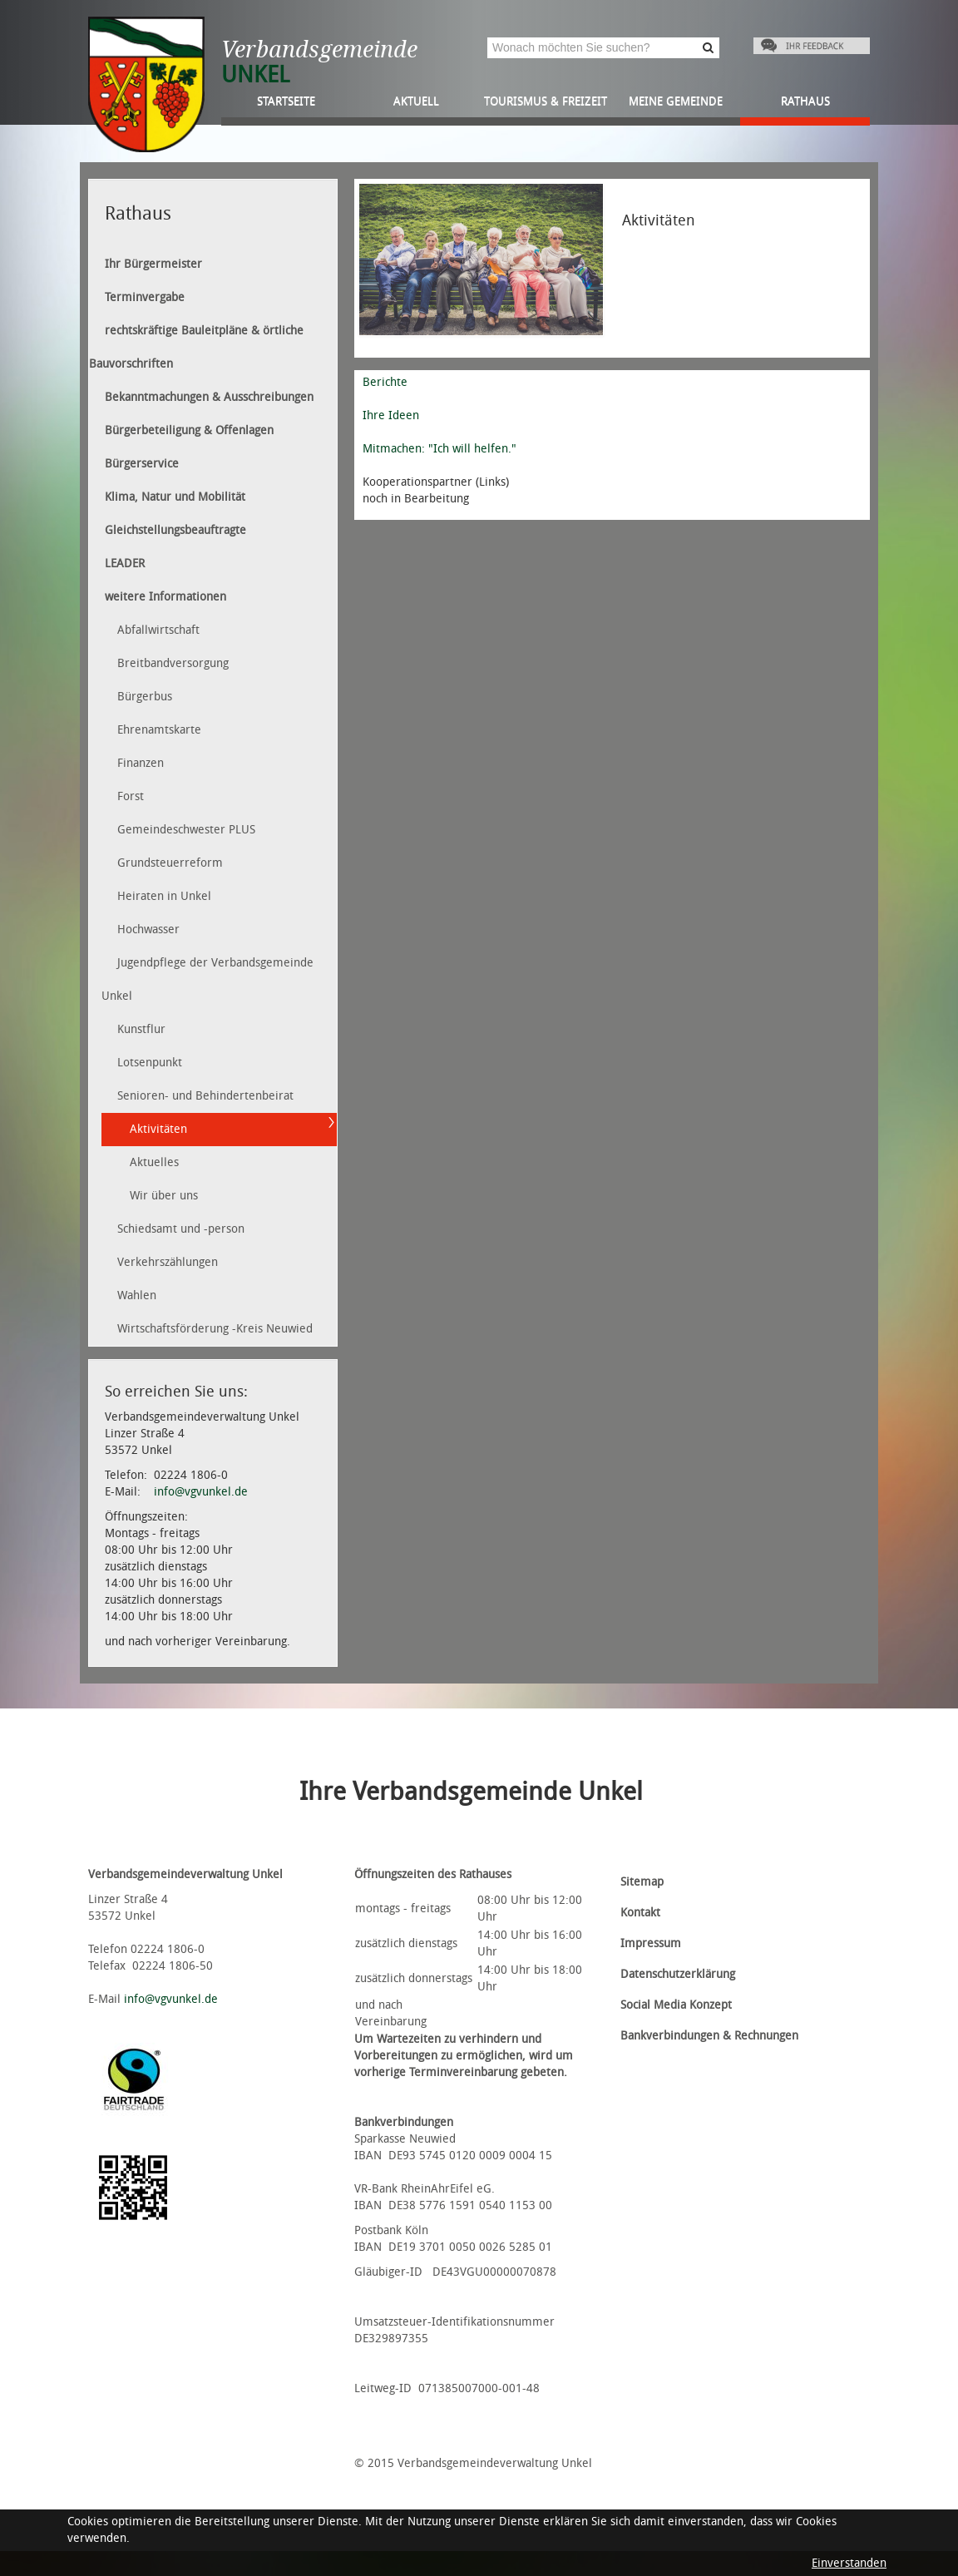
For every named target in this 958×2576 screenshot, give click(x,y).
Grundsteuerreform (170, 863)
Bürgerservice (142, 464)
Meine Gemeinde (676, 101)
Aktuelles (154, 1162)
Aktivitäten (158, 1129)
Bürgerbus (144, 697)
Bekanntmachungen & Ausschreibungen (209, 397)
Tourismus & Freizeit (545, 101)
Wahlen (136, 1295)
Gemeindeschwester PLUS (186, 830)
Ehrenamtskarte (159, 730)
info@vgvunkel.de (201, 1492)
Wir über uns (164, 1196)
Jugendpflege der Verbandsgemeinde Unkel (207, 979)
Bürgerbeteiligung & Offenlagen (189, 430)
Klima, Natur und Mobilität (175, 497)
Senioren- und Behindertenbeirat (205, 1096)
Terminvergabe (145, 297)
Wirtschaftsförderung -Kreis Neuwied (215, 1329)
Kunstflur (141, 1029)
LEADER (125, 563)
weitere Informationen (165, 597)
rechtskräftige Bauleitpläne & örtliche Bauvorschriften (196, 347)
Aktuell (416, 101)
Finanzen (140, 763)
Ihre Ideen (391, 415)
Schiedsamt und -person (180, 1229)
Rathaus (805, 101)
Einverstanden (849, 2563)
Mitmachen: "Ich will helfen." (439, 449)
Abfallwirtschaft (158, 630)
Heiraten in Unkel (164, 896)
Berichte (385, 382)
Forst (130, 796)
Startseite (286, 101)
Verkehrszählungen (167, 1262)
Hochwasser (148, 929)
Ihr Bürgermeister (153, 264)
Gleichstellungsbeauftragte (175, 530)
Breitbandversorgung (173, 663)
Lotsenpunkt (149, 1063)
